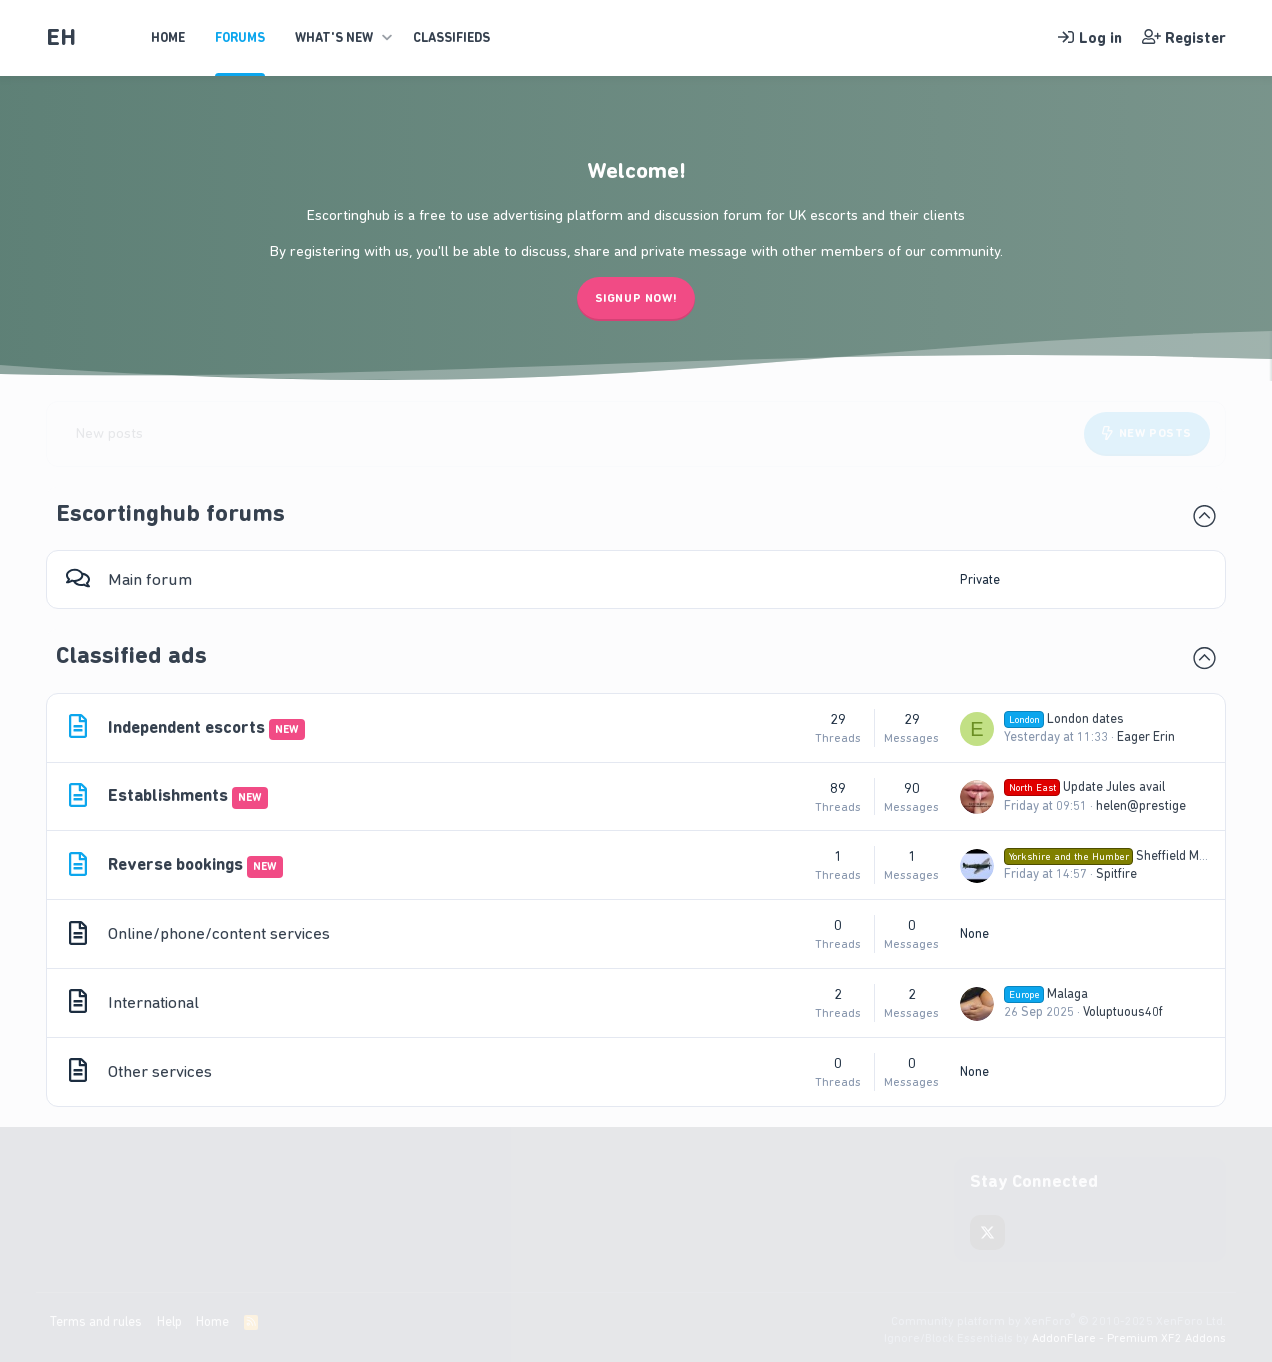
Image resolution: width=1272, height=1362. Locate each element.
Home (168, 37)
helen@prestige (1141, 805)
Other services (160, 1071)
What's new (334, 37)
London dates (1064, 718)
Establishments (168, 795)
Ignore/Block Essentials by (1055, 1338)
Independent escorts (186, 727)
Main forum (150, 579)
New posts (109, 433)
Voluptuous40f (1123, 1011)
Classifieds (451, 37)
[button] (386, 38)
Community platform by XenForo (1058, 1321)
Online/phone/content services (219, 933)
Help (169, 1321)
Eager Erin (1146, 736)
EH (61, 37)
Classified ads (131, 655)
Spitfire (1116, 873)
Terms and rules (96, 1321)
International (153, 1002)
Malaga (1046, 993)
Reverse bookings (175, 864)
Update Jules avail (1084, 786)
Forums (240, 37)
